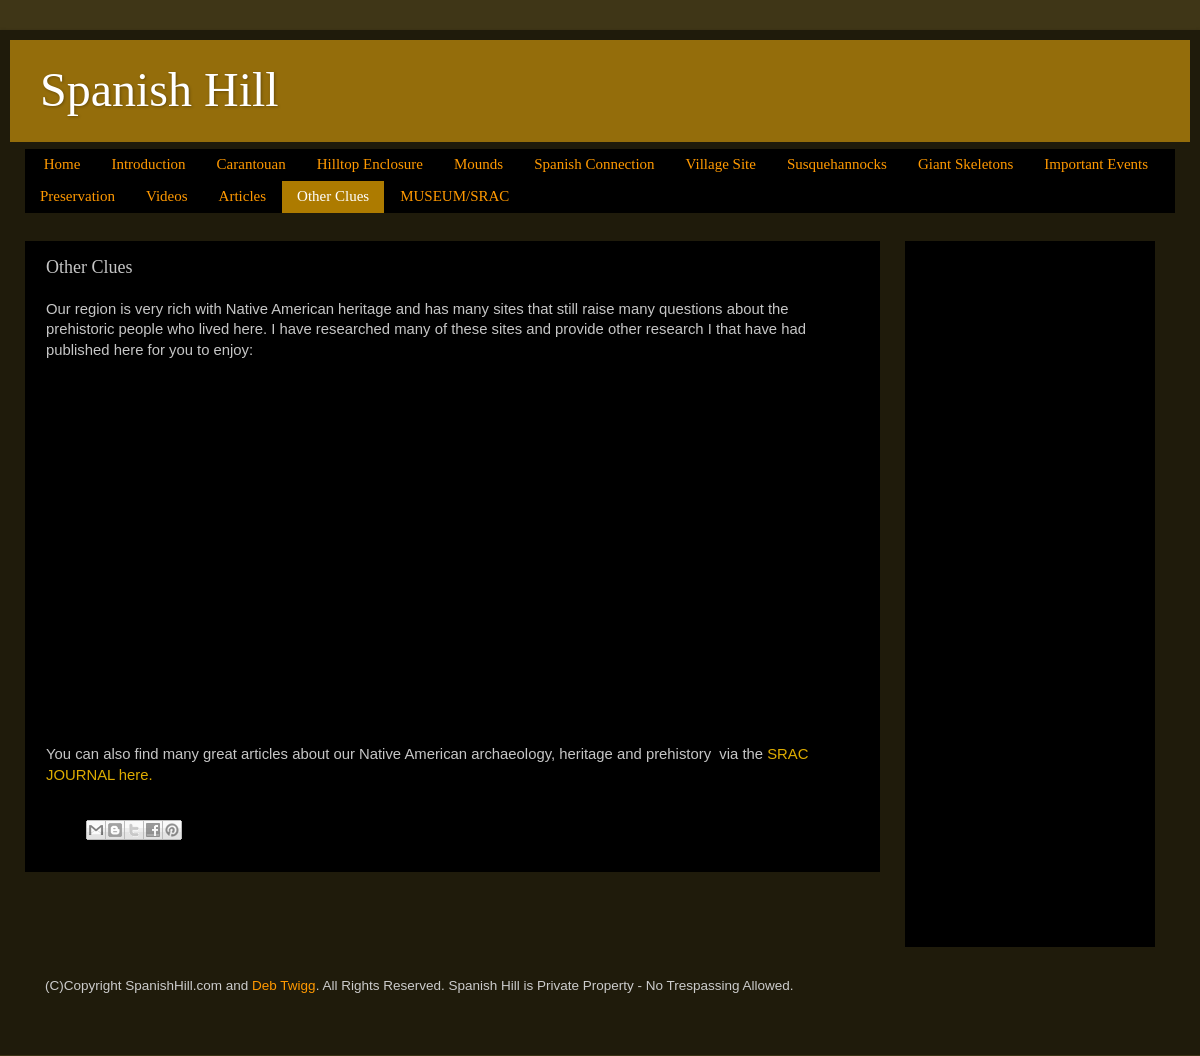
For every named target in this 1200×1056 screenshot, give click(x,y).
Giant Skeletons (965, 164)
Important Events (1096, 164)
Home (62, 164)
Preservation (77, 196)
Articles (242, 196)
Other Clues (333, 196)
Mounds (478, 164)
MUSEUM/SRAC (454, 196)
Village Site (721, 164)
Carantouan (251, 164)
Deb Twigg (284, 985)
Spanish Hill (159, 89)
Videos (167, 196)
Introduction (148, 164)
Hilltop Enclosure (370, 164)
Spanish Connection (594, 164)
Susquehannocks (837, 164)
